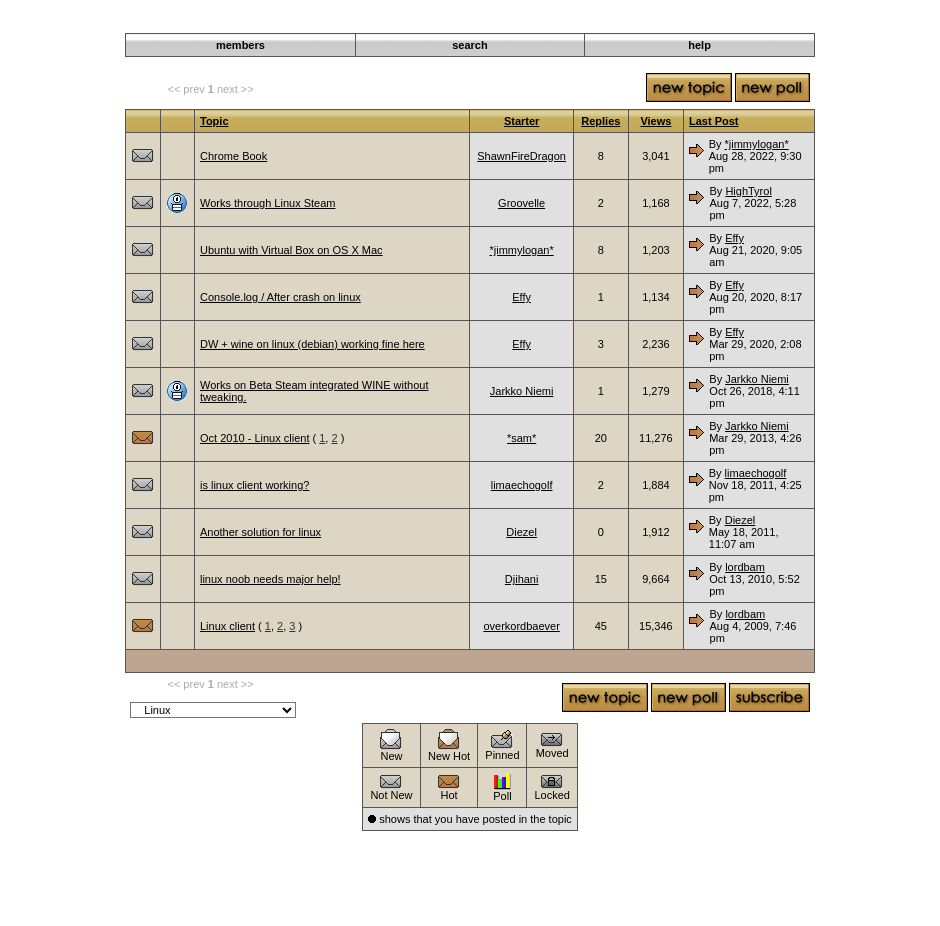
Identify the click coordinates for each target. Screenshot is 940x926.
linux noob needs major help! (270, 579)
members (240, 45)
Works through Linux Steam (268, 203)
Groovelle (521, 203)
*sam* (521, 438)
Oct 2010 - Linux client (254, 438)
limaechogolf (522, 485)
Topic (214, 121)
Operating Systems (725, 22)
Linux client (227, 626)
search (469, 45)
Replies (600, 121)
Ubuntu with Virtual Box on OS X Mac (291, 250)
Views (655, 121)
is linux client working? (254, 485)
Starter (521, 121)
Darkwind (643, 22)
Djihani (522, 579)
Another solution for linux (260, 532)
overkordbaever (521, 626)
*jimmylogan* (757, 144)
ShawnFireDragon (521, 156)
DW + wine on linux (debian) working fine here (312, 344)
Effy (734, 238)
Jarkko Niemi (522, 391)
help (699, 45)
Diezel (521, 532)
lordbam (745, 567)
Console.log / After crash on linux (280, 297)
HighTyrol (748, 191)
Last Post (714, 121)
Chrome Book (233, 156)
